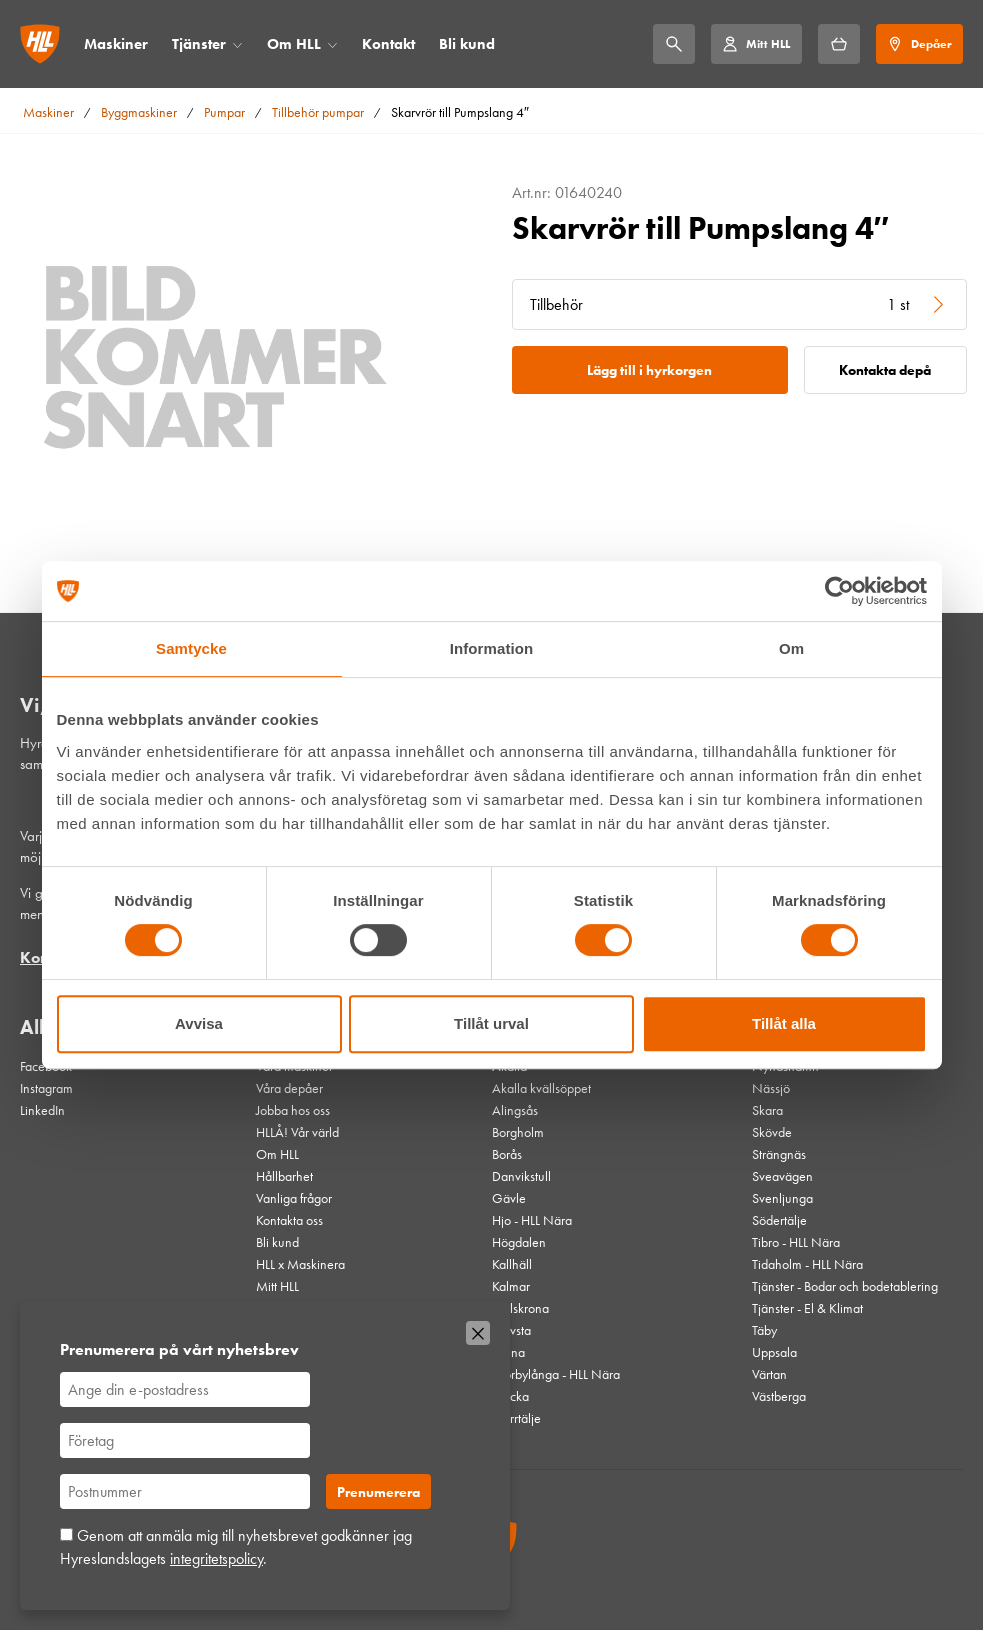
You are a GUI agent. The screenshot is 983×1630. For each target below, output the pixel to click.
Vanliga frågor (294, 1198)
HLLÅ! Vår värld (297, 1132)
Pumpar (224, 112)
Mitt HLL (277, 1286)
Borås (507, 1154)
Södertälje (779, 1220)
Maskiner (116, 44)
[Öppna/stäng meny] (237, 44)
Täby (764, 1330)
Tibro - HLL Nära (796, 1242)
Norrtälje (516, 1418)
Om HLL (294, 44)
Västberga (779, 1396)
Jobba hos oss (293, 1110)
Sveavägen (782, 1176)
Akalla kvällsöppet (541, 1088)
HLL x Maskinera (300, 1264)
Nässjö (771, 1088)
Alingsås (515, 1110)
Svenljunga (782, 1198)
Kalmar (511, 1286)
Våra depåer (289, 1088)
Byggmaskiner (139, 112)
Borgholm (518, 1132)
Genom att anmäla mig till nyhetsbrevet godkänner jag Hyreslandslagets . (236, 1546)
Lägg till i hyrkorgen (649, 370)
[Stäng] (478, 1333)
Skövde (772, 1132)
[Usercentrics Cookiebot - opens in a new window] (839, 591)
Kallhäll (512, 1264)
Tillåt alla (784, 1023)
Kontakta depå (885, 370)
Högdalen (519, 1242)
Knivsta (511, 1330)
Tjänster (199, 44)
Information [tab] (492, 648)
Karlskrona (520, 1308)
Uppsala (774, 1352)
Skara (767, 1110)
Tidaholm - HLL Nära (807, 1264)
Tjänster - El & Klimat (807, 1308)
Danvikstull (521, 1176)
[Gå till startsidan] (40, 44)
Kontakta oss (289, 1220)
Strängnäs (779, 1154)
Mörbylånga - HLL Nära (556, 1374)
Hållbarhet (284, 1176)
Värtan (769, 1374)
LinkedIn (42, 1110)
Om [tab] (791, 648)
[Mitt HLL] (756, 44)
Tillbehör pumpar (318, 112)
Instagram (46, 1088)
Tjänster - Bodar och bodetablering (845, 1286)
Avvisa (199, 1023)
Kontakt (388, 44)
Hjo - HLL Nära (532, 1220)
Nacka (510, 1396)
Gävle (509, 1198)
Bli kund (467, 44)
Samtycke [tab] (191, 648)
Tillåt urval (491, 1023)
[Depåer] (919, 44)
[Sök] (674, 44)
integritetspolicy (216, 1558)
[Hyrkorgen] (839, 44)
